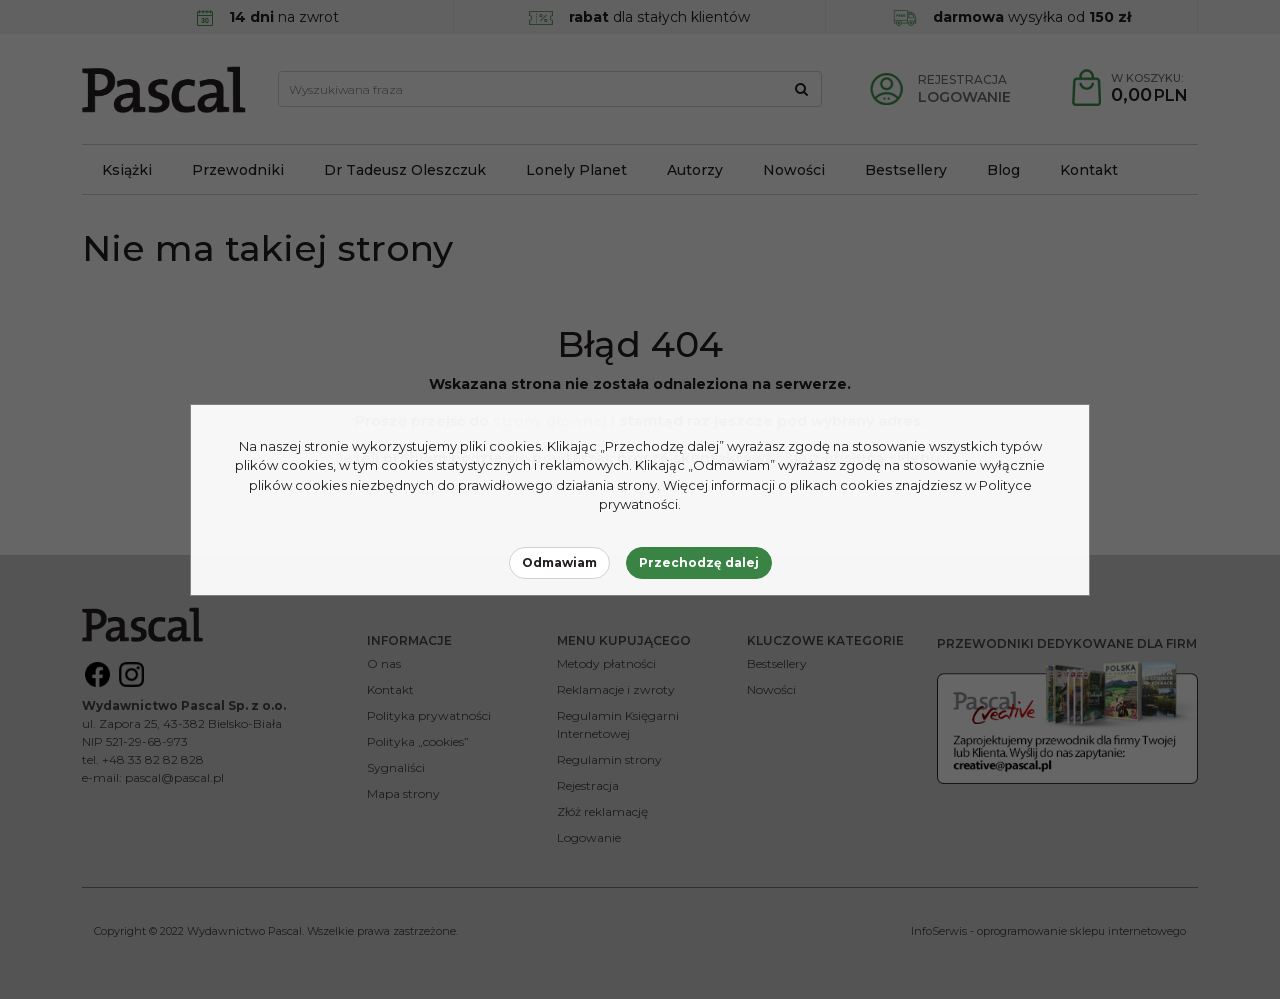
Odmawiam (559, 562)
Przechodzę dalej (699, 562)
